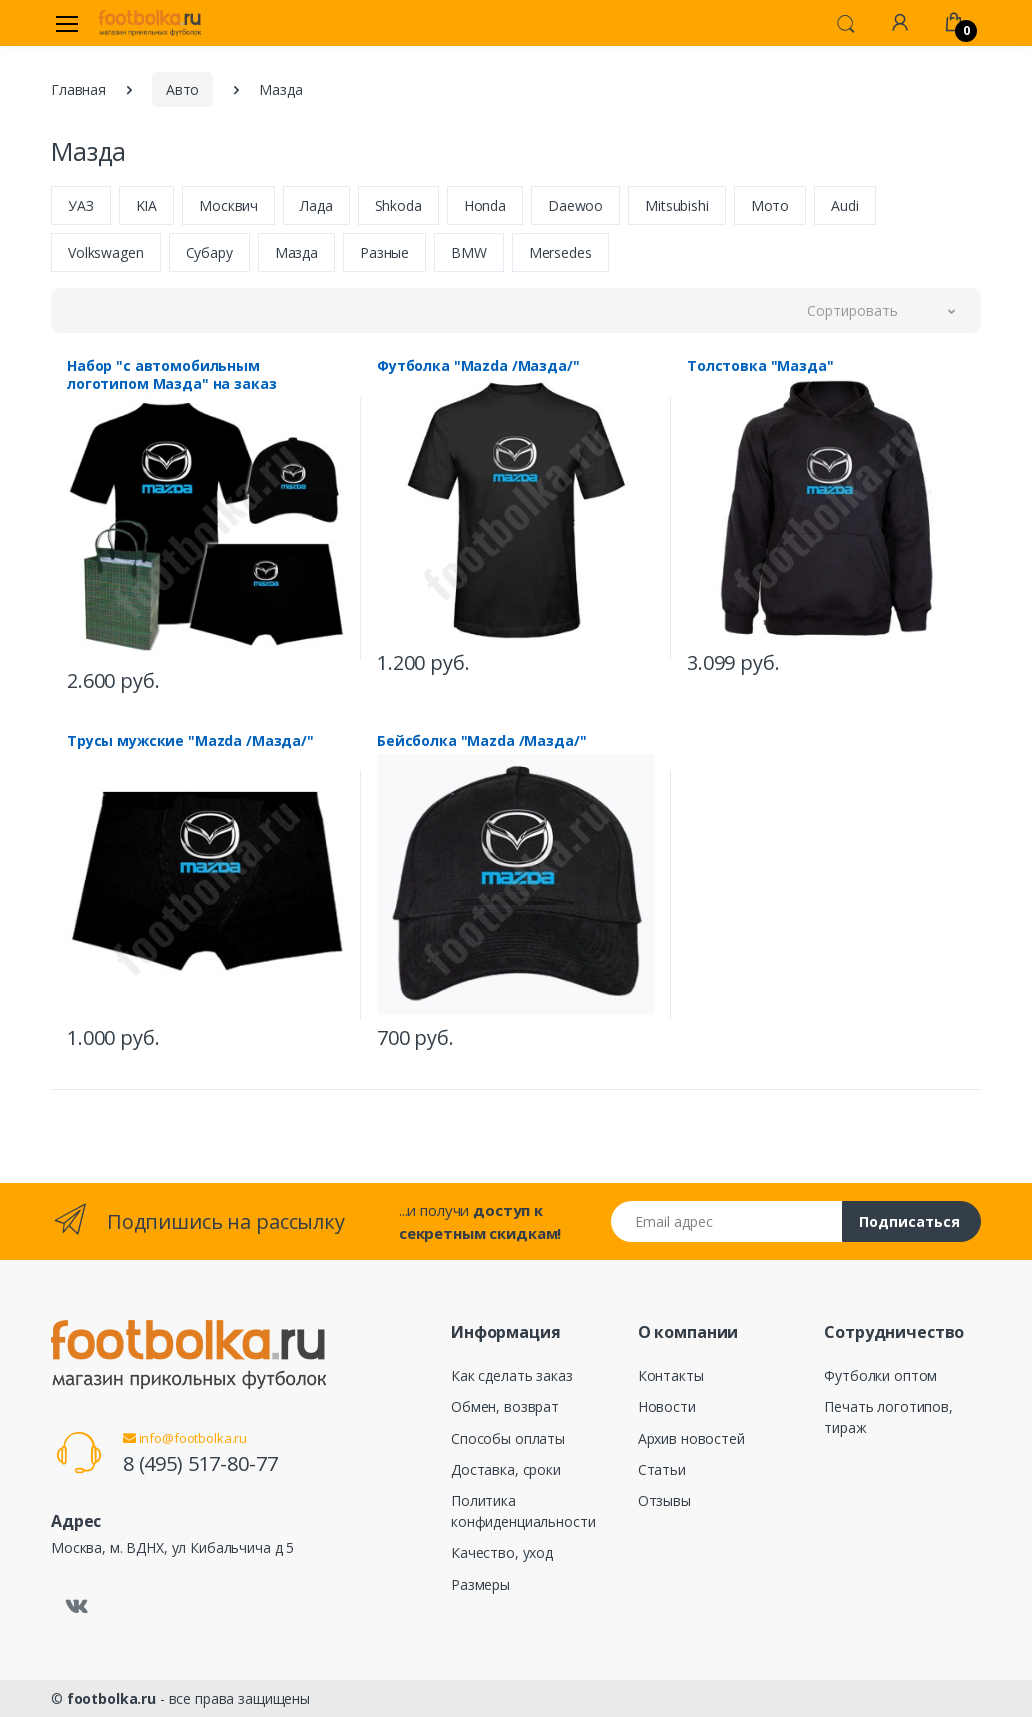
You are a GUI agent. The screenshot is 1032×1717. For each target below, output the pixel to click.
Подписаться (909, 1221)
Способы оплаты (508, 1438)
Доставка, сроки (506, 1469)
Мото (770, 205)
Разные (384, 252)
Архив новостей (691, 1438)
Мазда (296, 252)
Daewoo (575, 205)
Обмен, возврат (505, 1406)
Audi (844, 205)
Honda (485, 205)
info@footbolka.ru (185, 1438)
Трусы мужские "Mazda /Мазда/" (190, 741)
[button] (846, 22)
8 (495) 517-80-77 (200, 1463)
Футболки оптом (880, 1375)
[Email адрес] (727, 1221)
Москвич (228, 205)
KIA (147, 205)
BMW (469, 252)
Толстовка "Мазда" (760, 366)
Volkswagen (106, 252)
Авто (182, 89)
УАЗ (81, 205)
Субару (209, 252)
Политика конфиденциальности (523, 1511)
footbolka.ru (111, 1698)
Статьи (662, 1469)
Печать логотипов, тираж (888, 1417)
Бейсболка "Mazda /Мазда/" (481, 741)
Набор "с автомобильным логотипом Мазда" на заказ (171, 375)
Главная (78, 89)
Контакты (671, 1375)
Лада (316, 205)
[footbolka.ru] (150, 23)
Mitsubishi (677, 205)
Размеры (480, 1584)
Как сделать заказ (512, 1375)
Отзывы (664, 1500)
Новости (667, 1406)
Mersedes (560, 252)
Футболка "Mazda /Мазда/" (478, 366)
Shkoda (398, 205)
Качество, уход (502, 1552)
